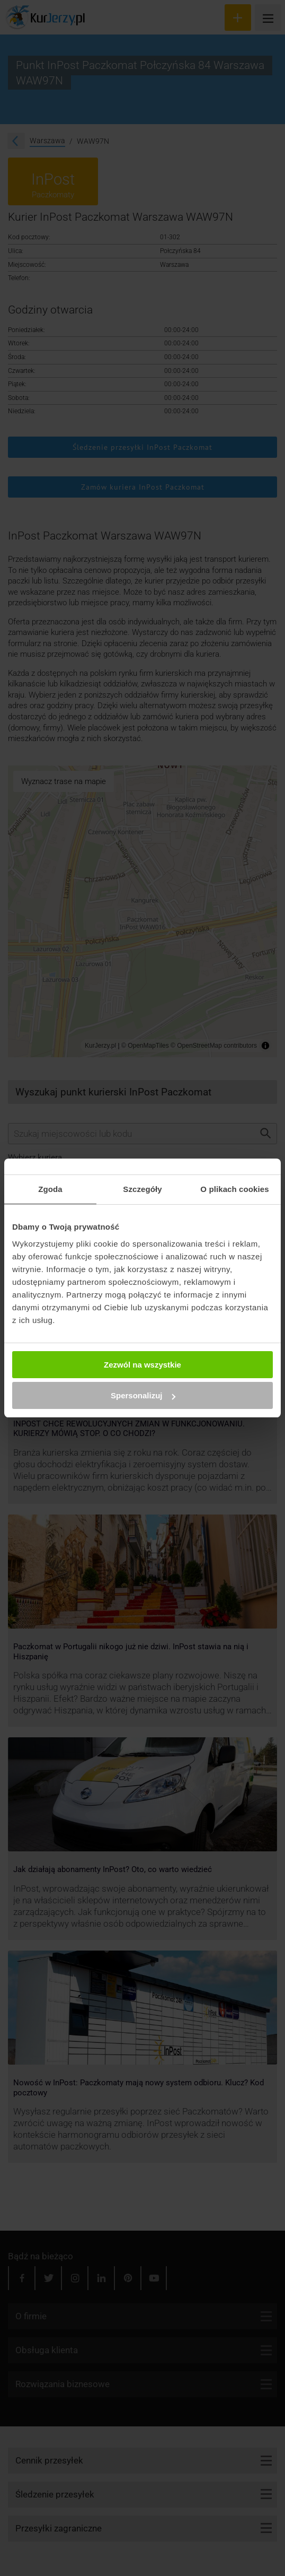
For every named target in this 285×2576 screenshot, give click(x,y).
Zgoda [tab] (50, 1189)
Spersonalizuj (143, 1395)
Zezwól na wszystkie (142, 1364)
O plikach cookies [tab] (234, 1189)
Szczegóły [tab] (142, 1189)
